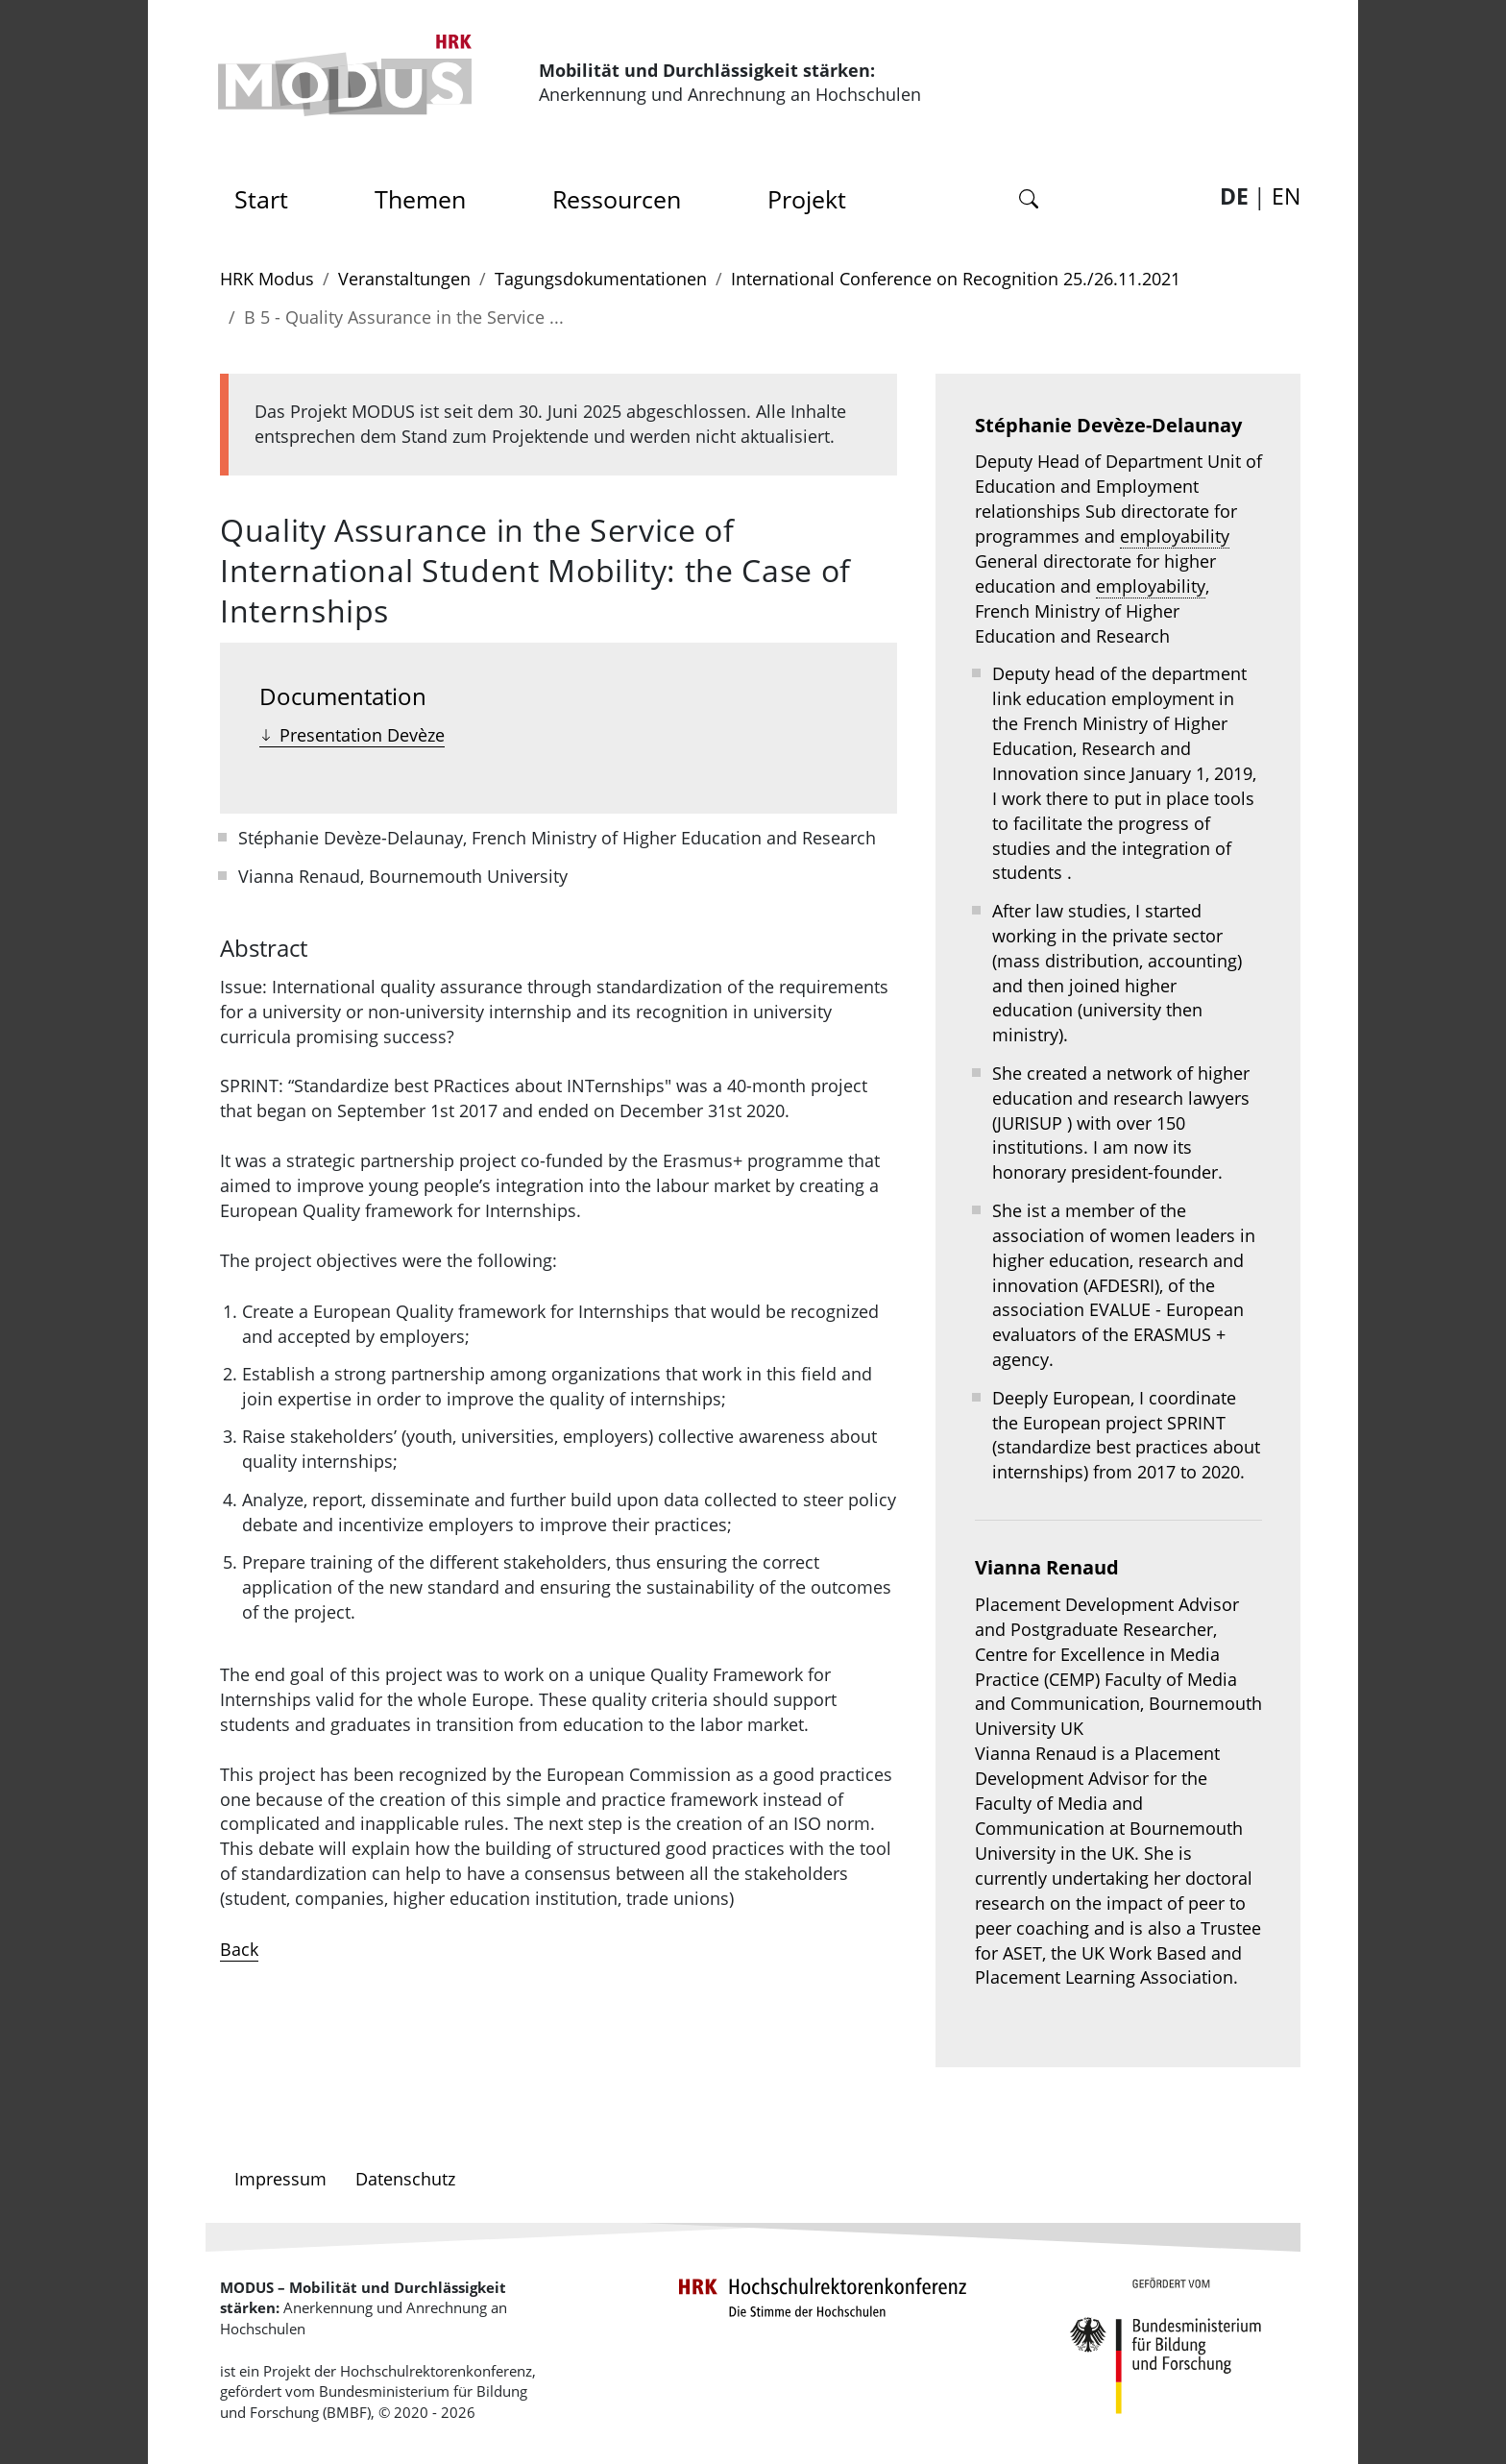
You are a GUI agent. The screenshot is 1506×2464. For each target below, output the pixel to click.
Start (268, 193)
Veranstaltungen (404, 278)
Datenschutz (405, 2178)
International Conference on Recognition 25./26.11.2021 (955, 278)
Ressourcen (616, 199)
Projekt (806, 199)
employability (1174, 536)
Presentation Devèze (362, 734)
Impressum (280, 2178)
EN (1286, 196)
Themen (420, 199)
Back (239, 1949)
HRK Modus (267, 278)
